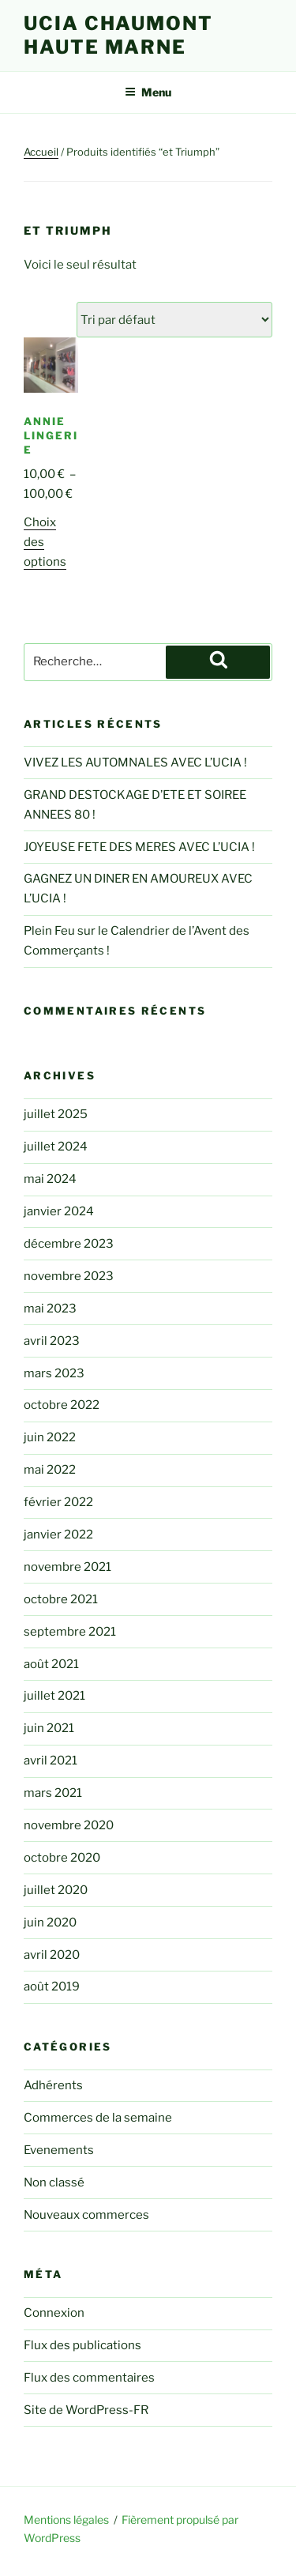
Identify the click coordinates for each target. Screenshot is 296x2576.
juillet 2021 (54, 1696)
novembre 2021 (67, 1567)
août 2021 (51, 1664)
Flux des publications (82, 2345)
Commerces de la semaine (98, 2118)
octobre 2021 (61, 1599)
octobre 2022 (61, 1405)
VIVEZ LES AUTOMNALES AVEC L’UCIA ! (135, 762)
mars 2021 (53, 1793)
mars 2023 (54, 1373)
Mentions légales (66, 2519)
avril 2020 (52, 1955)
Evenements (59, 2150)
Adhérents (53, 2085)
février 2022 (58, 1502)
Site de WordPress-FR (86, 2410)
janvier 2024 (59, 1211)
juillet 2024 (56, 1146)
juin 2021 (49, 1728)
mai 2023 (50, 1308)
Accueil (41, 151)
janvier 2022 (58, 1534)
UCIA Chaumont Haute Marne (118, 35)
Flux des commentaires (89, 2378)
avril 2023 (52, 1341)
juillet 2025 (56, 1114)
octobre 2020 (62, 1858)
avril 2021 (50, 1760)
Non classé (54, 2182)
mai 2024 (50, 1179)
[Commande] (174, 319)
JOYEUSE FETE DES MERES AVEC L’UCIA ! (139, 847)
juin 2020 (50, 1922)
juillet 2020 (56, 1890)
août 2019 (52, 1986)
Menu (148, 92)
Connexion (54, 2313)
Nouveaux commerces (86, 2215)
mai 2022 (50, 1470)
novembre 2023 (69, 1276)
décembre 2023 (69, 1244)
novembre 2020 (69, 1825)
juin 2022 (50, 1437)
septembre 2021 (70, 1632)
